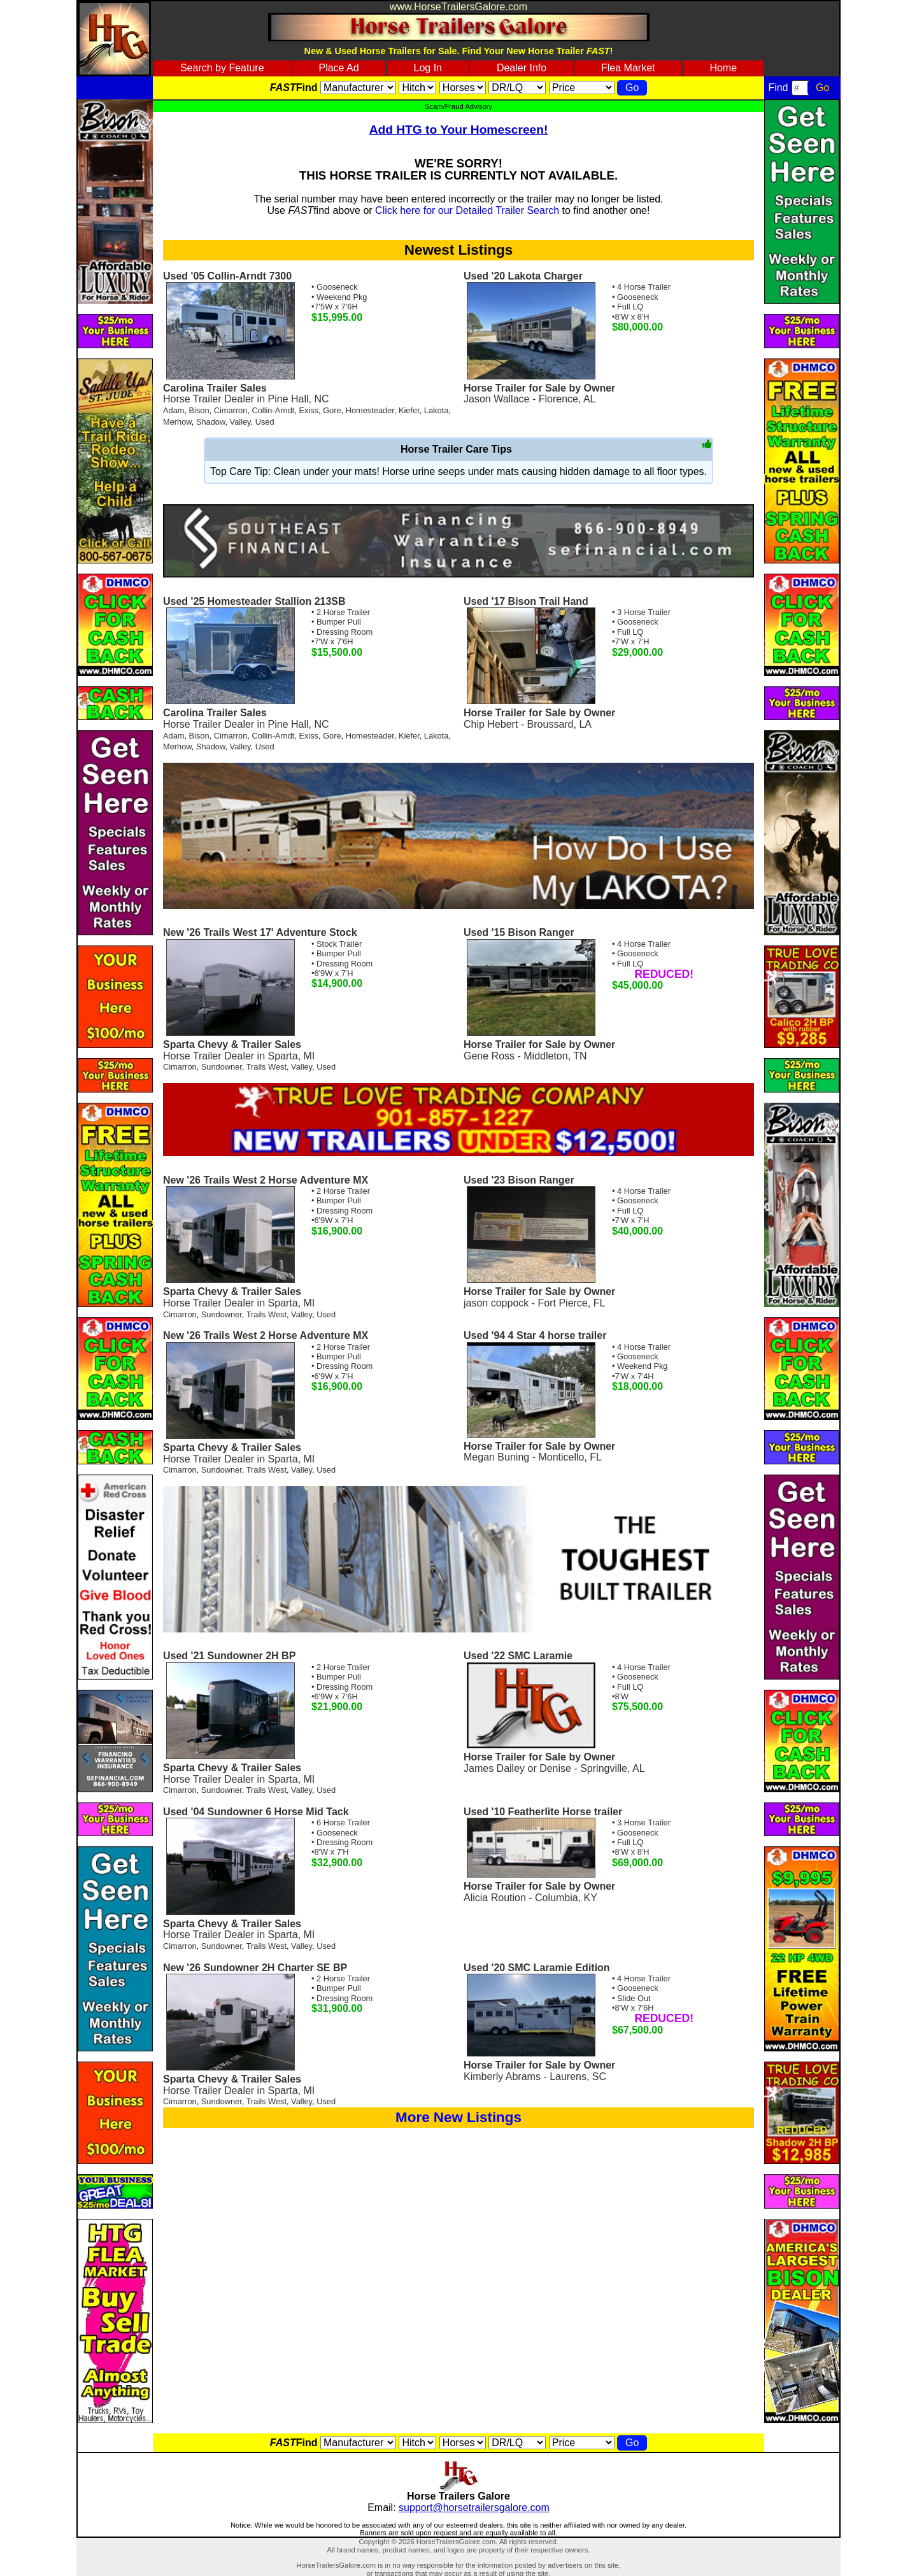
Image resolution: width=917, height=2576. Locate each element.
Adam (173, 410)
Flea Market (628, 67)
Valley (240, 422)
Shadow (210, 422)
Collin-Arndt (273, 410)
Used (264, 422)
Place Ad (338, 67)
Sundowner (221, 1067)
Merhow (177, 422)
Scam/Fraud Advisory (458, 106)
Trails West (266, 1067)
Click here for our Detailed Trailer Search (467, 210)
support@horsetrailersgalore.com (474, 2507)
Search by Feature (222, 67)
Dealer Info (521, 67)
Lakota (436, 410)
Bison (199, 410)
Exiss (308, 410)
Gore (332, 410)
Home (723, 67)
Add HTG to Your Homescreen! (458, 129)
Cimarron (231, 410)
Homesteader (370, 410)
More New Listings (458, 2117)
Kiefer (409, 410)
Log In (428, 67)
